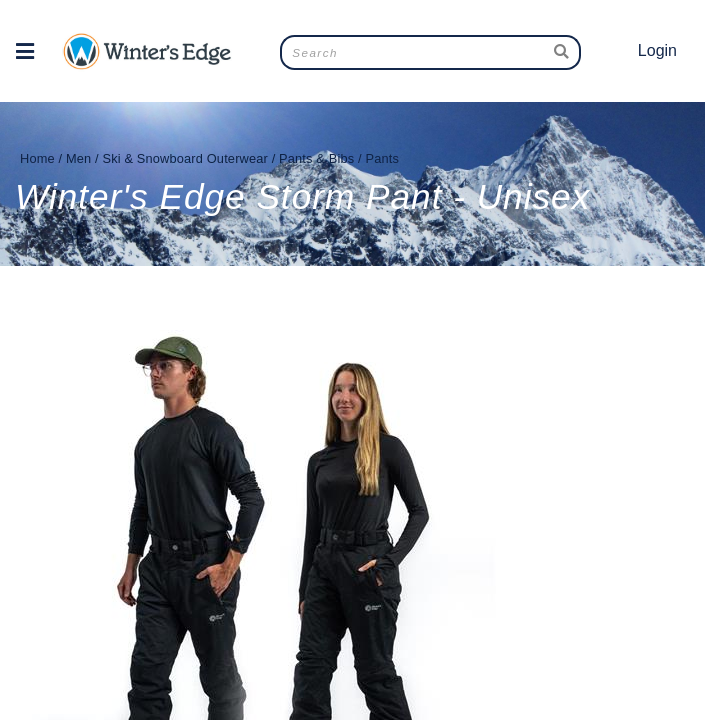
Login (657, 50)
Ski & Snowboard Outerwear (184, 158)
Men (78, 158)
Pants (382, 158)
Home (37, 158)
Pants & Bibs (316, 158)
